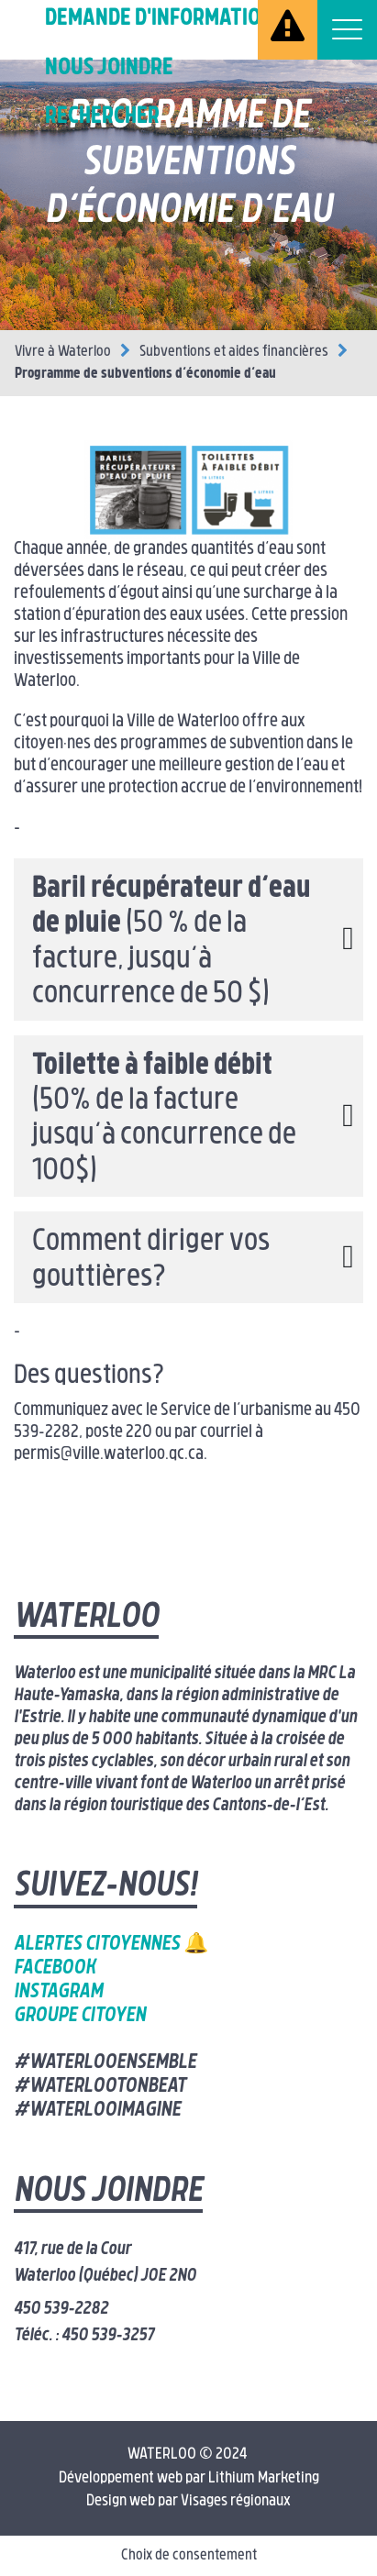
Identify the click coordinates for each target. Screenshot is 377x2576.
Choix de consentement (189, 2555)
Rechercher (102, 116)
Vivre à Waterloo (63, 352)
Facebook (54, 1968)
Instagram (58, 1992)
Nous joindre (109, 68)
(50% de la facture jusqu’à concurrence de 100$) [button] (164, 1119)
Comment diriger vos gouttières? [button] (151, 1260)
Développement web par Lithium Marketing (189, 2478)
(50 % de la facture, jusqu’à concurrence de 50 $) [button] (171, 942)
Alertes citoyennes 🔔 (111, 1944)
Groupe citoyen (80, 2016)
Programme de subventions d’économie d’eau (145, 374)
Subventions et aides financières (233, 352)
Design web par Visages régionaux (188, 2501)
